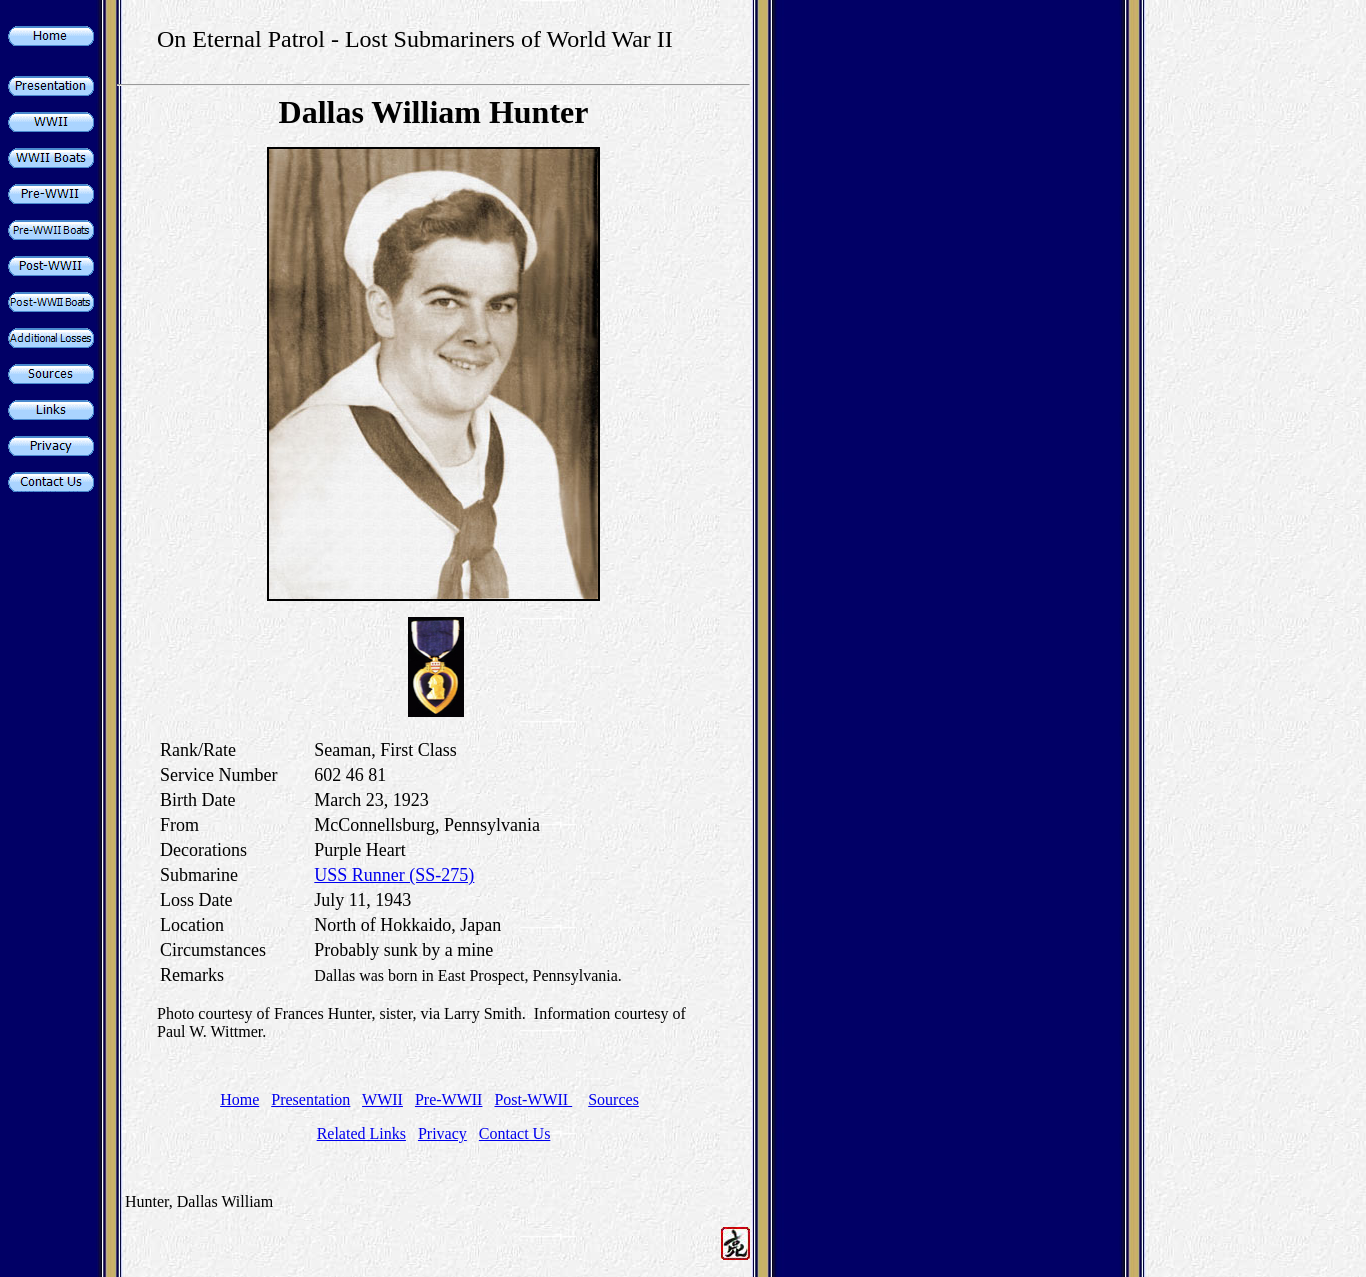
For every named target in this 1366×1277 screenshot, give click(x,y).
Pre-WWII (449, 1099)
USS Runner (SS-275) (394, 875)
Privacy (442, 1133)
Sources (613, 1099)
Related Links (361, 1133)
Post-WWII (533, 1099)
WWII (382, 1099)
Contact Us (515, 1133)
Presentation (310, 1099)
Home (239, 1099)
